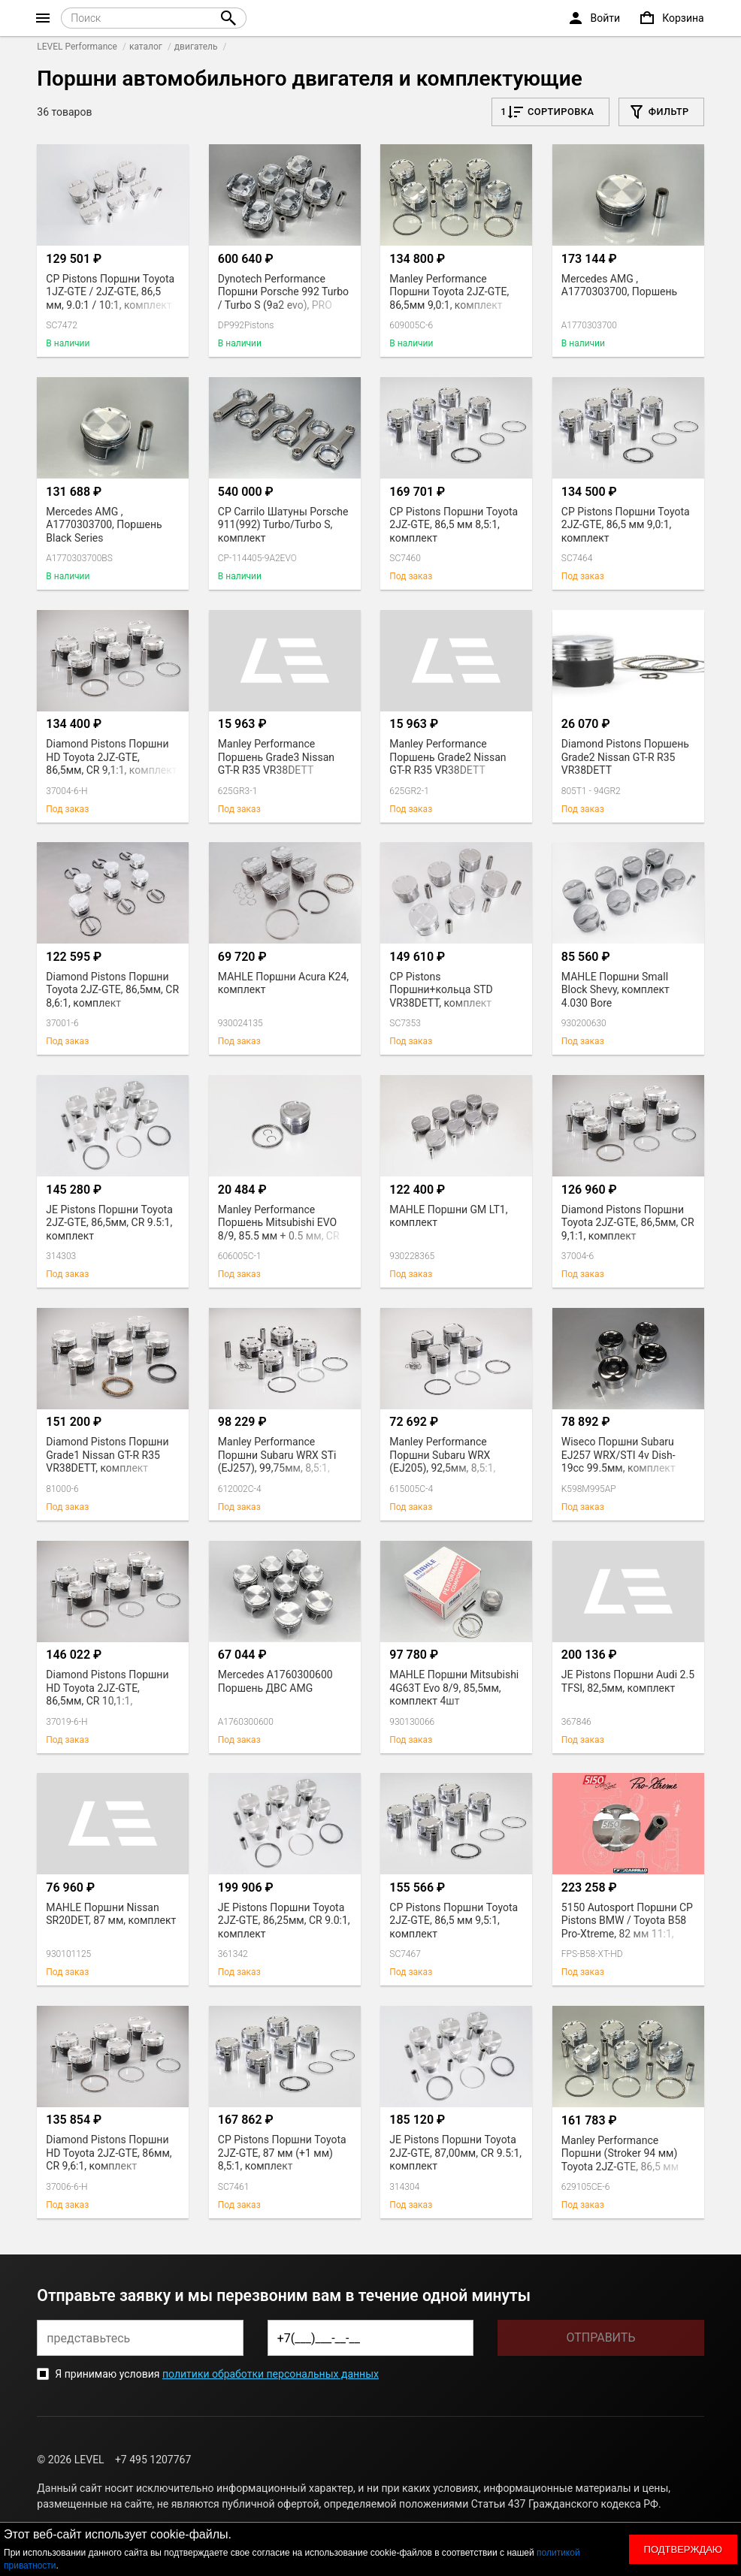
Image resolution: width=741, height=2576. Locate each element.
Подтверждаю (683, 2549)
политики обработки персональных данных (270, 2374)
